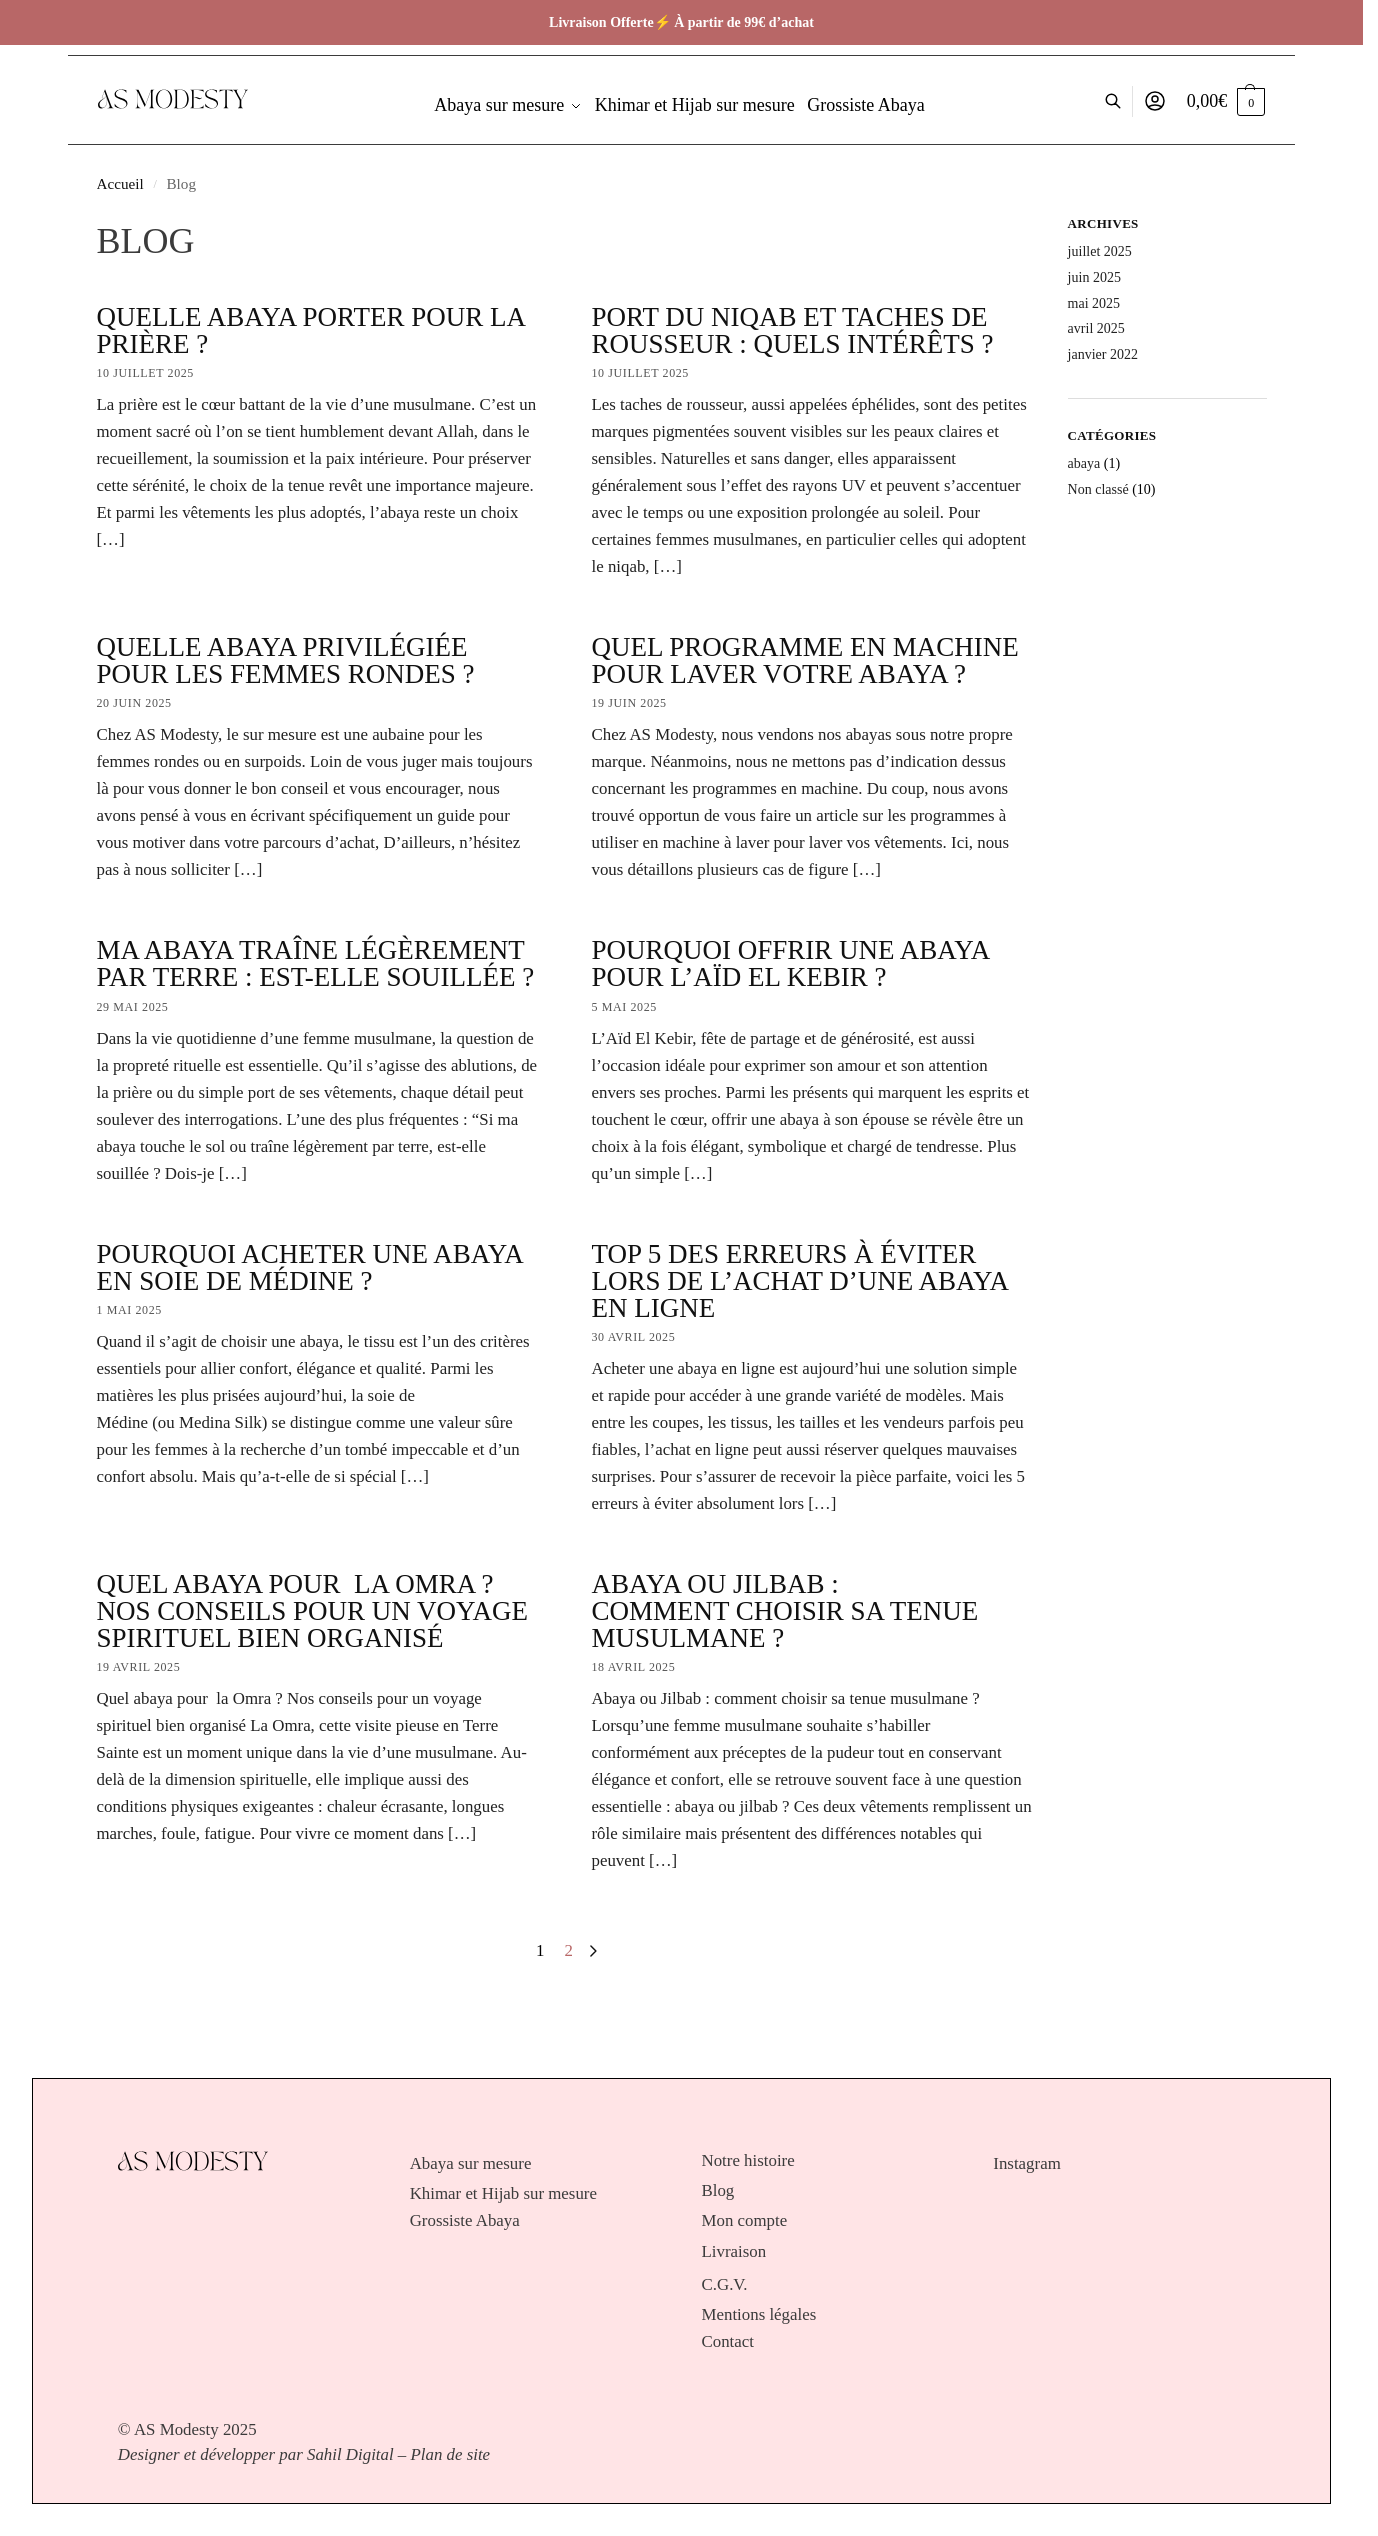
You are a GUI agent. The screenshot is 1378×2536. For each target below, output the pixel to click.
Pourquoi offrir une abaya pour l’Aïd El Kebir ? (790, 963)
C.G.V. (725, 2285)
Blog (718, 2191)
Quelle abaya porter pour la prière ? (311, 330)
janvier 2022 (1103, 354)
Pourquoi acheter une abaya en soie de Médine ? (310, 1267)
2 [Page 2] (569, 1950)
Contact (728, 2342)
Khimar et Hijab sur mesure (503, 2194)
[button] (1226, 101)
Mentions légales (759, 2315)
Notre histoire (748, 2161)
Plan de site (451, 2454)
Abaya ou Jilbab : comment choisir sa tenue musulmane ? (785, 1611)
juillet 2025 (1100, 251)
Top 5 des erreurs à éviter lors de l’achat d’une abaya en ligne (800, 1281)
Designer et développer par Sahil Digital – (262, 2454)
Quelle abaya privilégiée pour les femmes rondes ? (286, 660)
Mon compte (745, 2221)
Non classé (1098, 489)
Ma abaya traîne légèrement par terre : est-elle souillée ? (316, 963)
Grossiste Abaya (465, 2221)
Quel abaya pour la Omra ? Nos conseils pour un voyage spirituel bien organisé (313, 1611)
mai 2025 (1094, 303)
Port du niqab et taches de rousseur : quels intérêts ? (793, 330)
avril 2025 (1096, 328)
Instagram (1026, 2163)
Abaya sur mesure (471, 2164)
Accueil (120, 183)
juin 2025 (1094, 277)
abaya (1084, 463)
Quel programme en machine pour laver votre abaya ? (805, 660)
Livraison (734, 2252)
